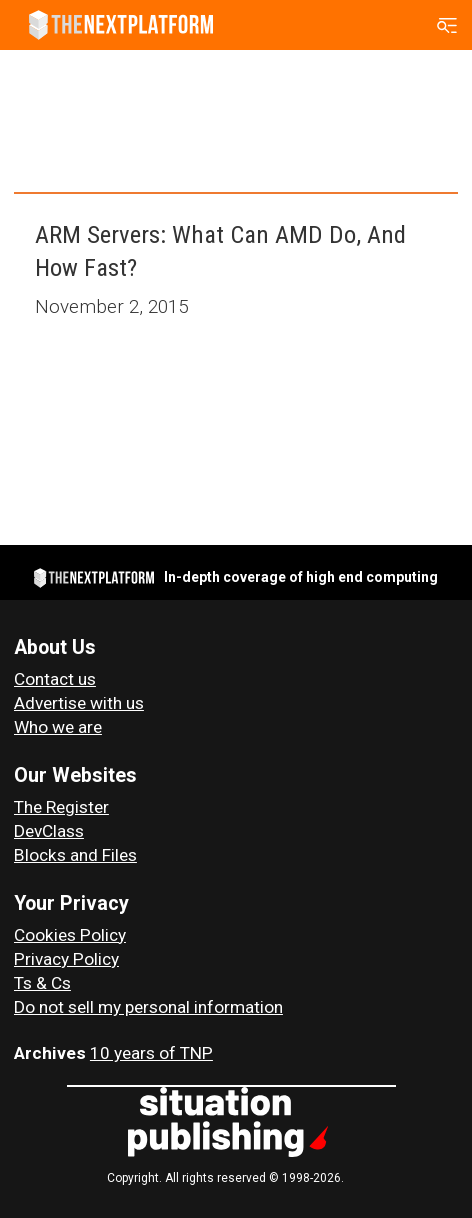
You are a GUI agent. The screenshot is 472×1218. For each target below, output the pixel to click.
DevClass (49, 831)
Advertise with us (79, 703)
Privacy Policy (66, 959)
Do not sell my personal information (148, 1007)
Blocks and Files (75, 855)
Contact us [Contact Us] (55, 679)
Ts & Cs (42, 983)
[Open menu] (447, 25)
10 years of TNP (151, 1053)
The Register (61, 807)
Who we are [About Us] (58, 727)
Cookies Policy (70, 935)
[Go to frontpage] (121, 25)
